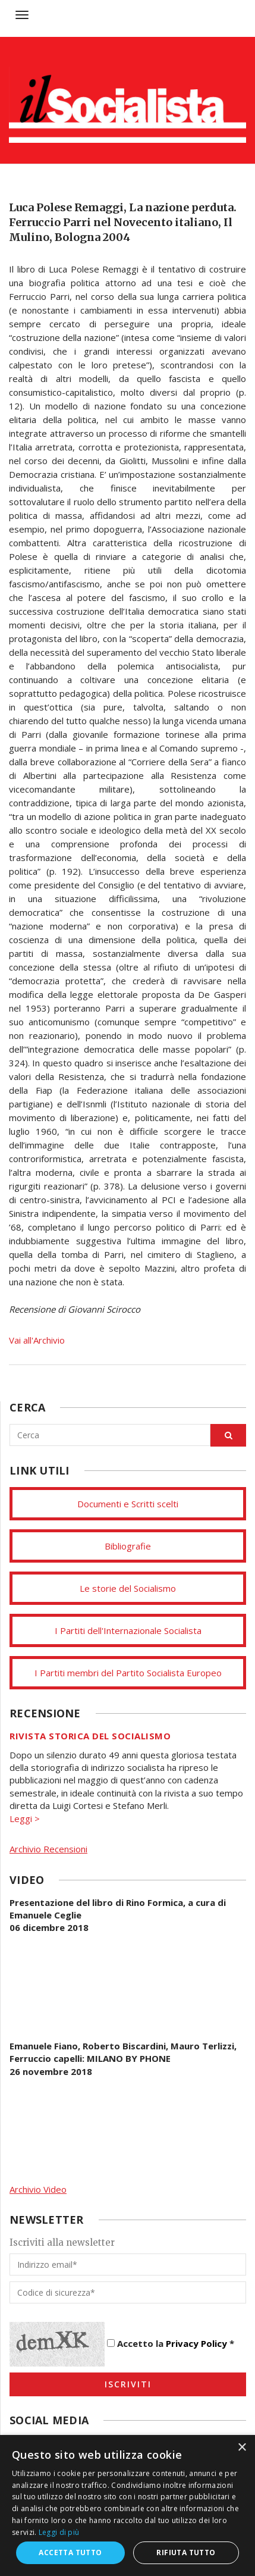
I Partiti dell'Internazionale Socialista (128, 1630)
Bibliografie (128, 1546)
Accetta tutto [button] (70, 2552)
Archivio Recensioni (48, 1849)
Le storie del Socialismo (128, 1588)
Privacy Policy (196, 2343)
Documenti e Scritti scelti (127, 1504)
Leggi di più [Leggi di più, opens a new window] (59, 2532)
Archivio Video (38, 2189)
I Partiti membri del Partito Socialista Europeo (128, 1673)
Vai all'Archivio (37, 1340)
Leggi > (25, 1818)
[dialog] (127, 2505)
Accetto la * (170, 2343)
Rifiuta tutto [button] (185, 2552)
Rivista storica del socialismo (90, 1736)
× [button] (241, 2447)
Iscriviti (128, 2384)
